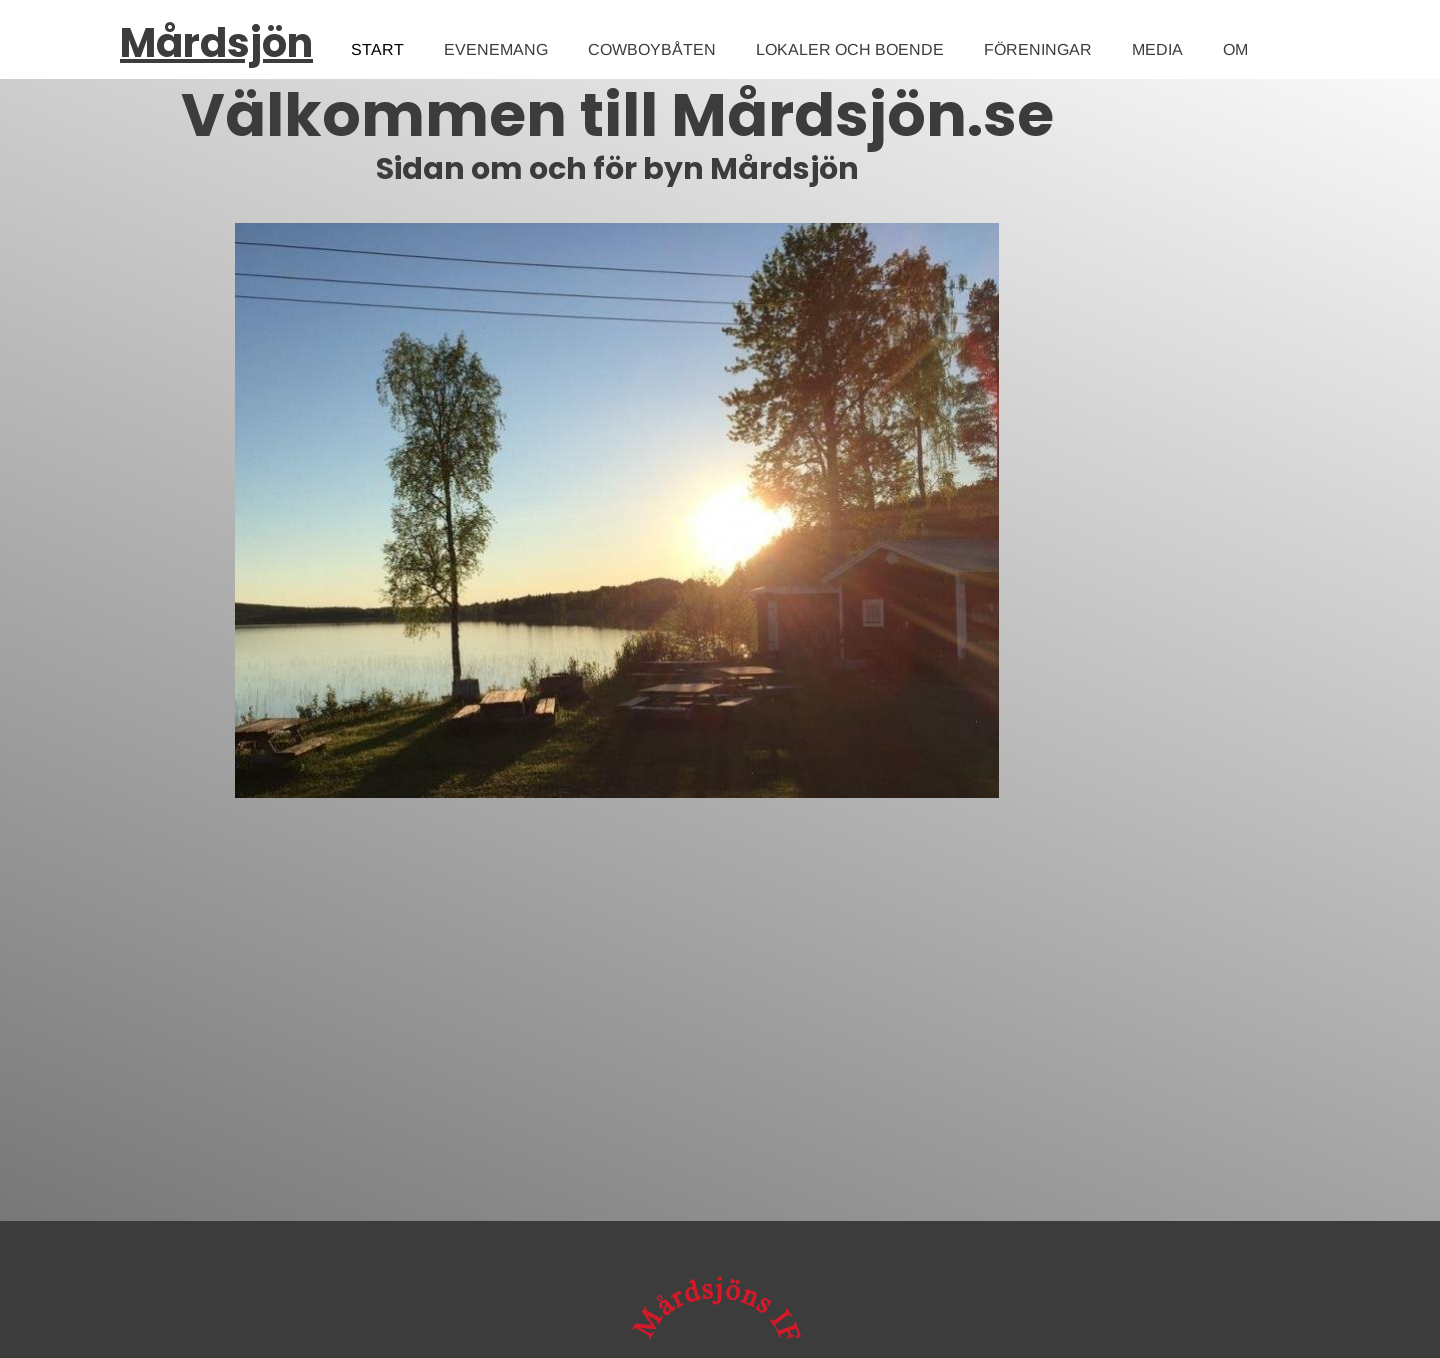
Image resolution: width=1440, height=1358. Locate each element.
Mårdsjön (216, 43)
